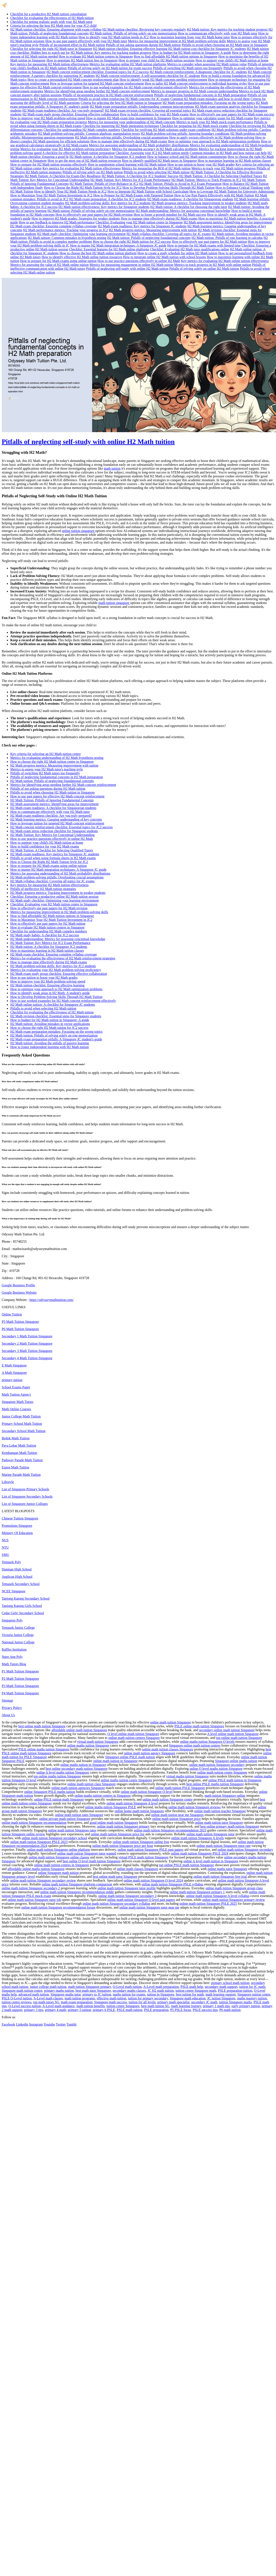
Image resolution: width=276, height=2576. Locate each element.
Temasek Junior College (18, 1627)
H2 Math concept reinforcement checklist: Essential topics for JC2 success (97, 72)
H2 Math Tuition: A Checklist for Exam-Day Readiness (63, 176)
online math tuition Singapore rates (72, 1830)
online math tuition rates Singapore (79, 1815)
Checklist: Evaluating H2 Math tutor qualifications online (189, 249)
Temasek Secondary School (21, 1584)
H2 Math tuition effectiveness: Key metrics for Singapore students (104, 207)
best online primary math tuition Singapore (229, 1826)
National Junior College (18, 1642)
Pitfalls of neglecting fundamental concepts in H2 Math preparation (200, 95)
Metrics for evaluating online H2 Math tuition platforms (127, 64)
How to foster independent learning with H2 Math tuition (49, 1047)
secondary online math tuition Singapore (227, 1730)
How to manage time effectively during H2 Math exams (128, 141)
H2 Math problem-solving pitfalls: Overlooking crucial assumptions (121, 137)
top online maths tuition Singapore (57, 1776)
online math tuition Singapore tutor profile (127, 1888)
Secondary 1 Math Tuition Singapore (27, 1336)
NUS (5, 1540)
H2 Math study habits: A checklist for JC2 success (44, 935)
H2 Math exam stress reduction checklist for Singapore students (54, 831)
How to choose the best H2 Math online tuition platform (98, 253)
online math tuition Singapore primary (123, 1826)
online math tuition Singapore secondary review (43, 1880)
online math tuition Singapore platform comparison (77, 1884)
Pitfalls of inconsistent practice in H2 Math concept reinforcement (108, 95)
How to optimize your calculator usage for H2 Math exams (212, 118)
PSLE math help (191, 1987)
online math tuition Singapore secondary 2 (31, 1888)
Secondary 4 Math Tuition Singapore (27, 1358)
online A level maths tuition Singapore (62, 1772)
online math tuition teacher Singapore (220, 1811)
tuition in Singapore (160, 1994)
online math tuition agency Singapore (149, 1753)
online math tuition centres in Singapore (61, 1865)
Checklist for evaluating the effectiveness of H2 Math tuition (52, 18)
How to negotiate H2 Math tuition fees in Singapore (82, 60)
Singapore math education (188, 1998)
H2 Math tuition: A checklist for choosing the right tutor (188, 207)
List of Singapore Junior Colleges (25, 1504)
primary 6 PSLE (104, 2010)
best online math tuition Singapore (41, 1726)
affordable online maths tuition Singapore (36, 1869)
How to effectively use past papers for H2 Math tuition (209, 241)
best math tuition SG (155, 2006)
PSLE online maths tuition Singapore (43, 1749)
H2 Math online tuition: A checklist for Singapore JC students (52, 1004)
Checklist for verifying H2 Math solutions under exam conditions (166, 130)
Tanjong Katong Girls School (22, 1606)
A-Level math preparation (161, 1987)
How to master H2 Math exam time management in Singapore (128, 118)
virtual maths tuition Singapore (187, 1776)
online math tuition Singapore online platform (58, 1849)
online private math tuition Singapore (64, 1819)
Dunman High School (17, 1569)
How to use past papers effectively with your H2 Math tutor (86, 41)
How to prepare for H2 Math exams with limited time (204, 245)
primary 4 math (55, 2010)
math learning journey (186, 2006)
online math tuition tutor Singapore (219, 1822)
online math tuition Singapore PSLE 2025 (208, 1903)
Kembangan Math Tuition (19, 1453)
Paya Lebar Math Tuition (19, 1445)
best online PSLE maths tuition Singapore (215, 1784)
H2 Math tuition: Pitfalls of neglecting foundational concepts (149, 238)
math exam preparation (77, 2002)
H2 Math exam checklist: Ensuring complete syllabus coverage (53, 226)
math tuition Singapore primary (89, 1987)
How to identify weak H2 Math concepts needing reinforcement (163, 79)
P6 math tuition (230, 2010)
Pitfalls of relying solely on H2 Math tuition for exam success (110, 68)
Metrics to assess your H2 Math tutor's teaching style (46, 769)
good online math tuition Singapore (114, 1822)
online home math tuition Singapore (139, 1811)
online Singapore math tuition (58, 1873)
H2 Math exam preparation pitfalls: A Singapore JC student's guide (56, 1039)
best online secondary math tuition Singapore (77, 1768)
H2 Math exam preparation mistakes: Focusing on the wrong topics (209, 103)
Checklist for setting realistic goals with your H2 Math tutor (51, 22)
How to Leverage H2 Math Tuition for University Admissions (231, 191)
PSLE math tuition (129, 2010)
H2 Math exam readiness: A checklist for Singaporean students (190, 199)
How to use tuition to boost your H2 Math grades (201, 164)
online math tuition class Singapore (91, 1784)
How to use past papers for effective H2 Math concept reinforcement (57, 796)
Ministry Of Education (17, 1533)
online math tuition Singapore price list (117, 1834)
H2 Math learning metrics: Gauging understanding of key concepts (56, 819)
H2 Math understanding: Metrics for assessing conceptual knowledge (183, 211)
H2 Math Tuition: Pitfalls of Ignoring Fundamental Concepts (52, 800)
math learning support (221, 1994)
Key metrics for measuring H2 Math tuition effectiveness (49, 64)
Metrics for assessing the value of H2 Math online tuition (49, 265)
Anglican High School (17, 1576)
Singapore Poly (12, 1620)
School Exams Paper (16, 1387)
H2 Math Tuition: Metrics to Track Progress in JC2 (206, 180)
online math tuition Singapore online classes (58, 1857)
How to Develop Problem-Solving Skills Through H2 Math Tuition (169, 187)
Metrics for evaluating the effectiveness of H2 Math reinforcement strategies (62, 958)
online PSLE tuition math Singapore (59, 1799)
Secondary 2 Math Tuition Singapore (27, 1343)
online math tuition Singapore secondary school (54, 1838)
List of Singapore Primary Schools (25, 1489)
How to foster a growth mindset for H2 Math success (170, 214)
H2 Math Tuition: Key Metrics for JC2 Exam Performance (130, 180)
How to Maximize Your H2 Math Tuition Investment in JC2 (51, 195)
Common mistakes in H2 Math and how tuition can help (228, 153)
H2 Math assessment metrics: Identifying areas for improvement (228, 222)
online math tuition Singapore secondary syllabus (116, 1903)
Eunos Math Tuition (15, 1467)
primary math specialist (173, 2002)
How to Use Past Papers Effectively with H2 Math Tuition (214, 195)
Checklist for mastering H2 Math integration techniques (120, 126)
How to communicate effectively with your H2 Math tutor (217, 33)
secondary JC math (204, 2002)
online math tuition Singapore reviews (194, 1807)
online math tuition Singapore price (176, 1819)
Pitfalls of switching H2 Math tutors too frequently (188, 68)
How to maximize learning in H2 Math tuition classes (234, 160)
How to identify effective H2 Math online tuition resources (82, 257)
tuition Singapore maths (235, 2002)
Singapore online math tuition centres (194, 1745)
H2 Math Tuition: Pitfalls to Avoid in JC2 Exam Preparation (180, 184)
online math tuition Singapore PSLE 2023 (39, 1842)
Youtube (49, 2024)
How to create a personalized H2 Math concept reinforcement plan (73, 79)
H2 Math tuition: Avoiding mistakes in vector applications (50, 1024)
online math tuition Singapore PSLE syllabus (172, 1884)
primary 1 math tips (216, 2006)
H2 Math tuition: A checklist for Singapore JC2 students (107, 157)
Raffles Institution (14, 1649)
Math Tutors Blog (14, 1664)
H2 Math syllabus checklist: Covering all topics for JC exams (168, 234)
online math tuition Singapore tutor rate (223, 1846)
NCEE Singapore (14, 1591)
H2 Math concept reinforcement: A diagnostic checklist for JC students (198, 72)
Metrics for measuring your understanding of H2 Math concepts (132, 122)
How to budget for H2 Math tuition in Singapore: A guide (191, 52)
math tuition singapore (114, 603)
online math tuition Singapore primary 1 (197, 1892)
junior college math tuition (48, 1987)
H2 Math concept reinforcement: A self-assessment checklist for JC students (148, 76)
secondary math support (221, 1987)
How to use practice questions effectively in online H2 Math (139, 261)
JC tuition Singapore (221, 1998)
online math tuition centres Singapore (134, 1738)
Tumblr (71, 2024)
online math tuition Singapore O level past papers (141, 1900)
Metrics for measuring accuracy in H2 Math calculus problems (155, 149)
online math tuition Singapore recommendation (34, 1822)
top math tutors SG (46, 2002)
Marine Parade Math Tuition (21, 1474)
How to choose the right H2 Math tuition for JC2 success (132, 241)
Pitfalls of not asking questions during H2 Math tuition (143, 45)
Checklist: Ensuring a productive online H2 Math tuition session (54, 896)
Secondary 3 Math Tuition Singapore (27, 1351)
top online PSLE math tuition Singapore (186, 1865)
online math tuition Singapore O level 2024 (153, 1880)
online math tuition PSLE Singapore (180, 1788)
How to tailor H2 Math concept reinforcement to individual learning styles (196, 83)
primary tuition (12, 1380)
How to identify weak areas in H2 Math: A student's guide (50, 993)
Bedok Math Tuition (16, 1438)
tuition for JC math (252, 1987)
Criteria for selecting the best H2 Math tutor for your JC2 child (53, 25)
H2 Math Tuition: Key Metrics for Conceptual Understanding (52, 835)
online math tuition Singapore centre (167, 1799)
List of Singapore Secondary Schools (27, 1496)
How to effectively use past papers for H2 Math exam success (231, 114)
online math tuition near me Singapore (177, 1815)
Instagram (36, 2024)
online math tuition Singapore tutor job (34, 1900)
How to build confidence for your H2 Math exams (154, 114)
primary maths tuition (59, 1990)
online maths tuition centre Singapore (126, 1780)
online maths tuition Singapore (88, 1745)
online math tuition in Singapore (115, 1761)
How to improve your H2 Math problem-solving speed (47, 118)
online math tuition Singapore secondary (217, 1765)
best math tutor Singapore (93, 1990)
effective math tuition (111, 1998)
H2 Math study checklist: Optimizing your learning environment (81, 234)
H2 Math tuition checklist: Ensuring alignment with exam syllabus (56, 29)
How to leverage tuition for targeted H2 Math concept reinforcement (97, 83)
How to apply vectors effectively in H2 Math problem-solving (211, 137)
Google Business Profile (18, 1285)
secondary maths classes (129, 1990)
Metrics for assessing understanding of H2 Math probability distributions (139, 145)
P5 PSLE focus (180, 2010)
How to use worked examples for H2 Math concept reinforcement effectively (135, 87)
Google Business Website (19, 1292)
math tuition (112, 468)
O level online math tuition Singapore (133, 1734)
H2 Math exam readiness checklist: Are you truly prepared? (63, 110)
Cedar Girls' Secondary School (23, 1613)
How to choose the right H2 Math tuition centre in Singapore (52, 761)
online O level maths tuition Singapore (216, 1768)
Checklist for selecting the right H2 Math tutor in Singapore (51, 49)
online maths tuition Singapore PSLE (110, 1807)
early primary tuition (246, 2006)
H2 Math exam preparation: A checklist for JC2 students (107, 199)
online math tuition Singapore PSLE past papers (150, 1849)
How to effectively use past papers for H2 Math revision (94, 214)
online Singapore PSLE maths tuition (49, 1792)
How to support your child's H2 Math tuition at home (231, 60)
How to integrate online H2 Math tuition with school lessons (164, 257)
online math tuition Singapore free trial (220, 1876)
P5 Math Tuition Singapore (20, 1321)
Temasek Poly (11, 1562)
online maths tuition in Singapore (83, 1765)
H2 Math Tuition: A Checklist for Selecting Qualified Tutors (220, 176)
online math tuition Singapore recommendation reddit (77, 1892)
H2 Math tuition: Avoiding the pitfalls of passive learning (49, 1043)
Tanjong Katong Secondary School (26, 1598)
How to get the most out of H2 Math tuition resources (84, 160)
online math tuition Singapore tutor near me (149, 1907)
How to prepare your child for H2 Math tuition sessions (156, 60)
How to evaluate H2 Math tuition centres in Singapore (96, 56)
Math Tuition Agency (16, 1394)
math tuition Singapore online (224, 1795)
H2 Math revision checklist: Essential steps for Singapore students (55, 1016)
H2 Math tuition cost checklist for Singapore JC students (207, 49)
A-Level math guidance (58, 2006)
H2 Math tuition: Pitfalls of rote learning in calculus (227, 238)
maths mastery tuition (252, 1998)
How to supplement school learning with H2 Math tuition (127, 164)
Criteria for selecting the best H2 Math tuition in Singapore (121, 103)
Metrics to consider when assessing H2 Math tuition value (207, 64)
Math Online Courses (16, 1409)
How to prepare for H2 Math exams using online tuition (58, 261)
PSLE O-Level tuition (17, 1998)
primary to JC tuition (96, 1994)
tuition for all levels (142, 2002)
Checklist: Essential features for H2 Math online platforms (109, 249)
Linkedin (22, 2024)
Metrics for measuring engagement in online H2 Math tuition (131, 265)
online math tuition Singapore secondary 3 (127, 1896)
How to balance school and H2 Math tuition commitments (187, 157)
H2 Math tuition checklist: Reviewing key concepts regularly (144, 29)
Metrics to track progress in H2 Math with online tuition (212, 265)
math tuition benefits (90, 2006)
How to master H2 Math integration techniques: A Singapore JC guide (118, 245)
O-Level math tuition (127, 1987)
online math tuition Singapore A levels (197, 1838)
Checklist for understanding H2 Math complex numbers (82, 130)
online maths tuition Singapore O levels (207, 1741)
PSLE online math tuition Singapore (199, 1726)
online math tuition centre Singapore (222, 1772)
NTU (5, 1547)
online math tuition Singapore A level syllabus (217, 1896)
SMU (5, 1555)
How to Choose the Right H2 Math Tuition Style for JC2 (83, 187)
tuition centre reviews (17, 2002)
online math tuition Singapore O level (146, 1792)
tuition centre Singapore (123, 2006)
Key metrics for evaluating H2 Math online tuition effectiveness (224, 261)
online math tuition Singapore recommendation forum (58, 1907)
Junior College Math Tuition (21, 1416)
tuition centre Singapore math (196, 1990)
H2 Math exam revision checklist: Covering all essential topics (148, 110)
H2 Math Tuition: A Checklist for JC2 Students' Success (140, 176)
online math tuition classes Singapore (167, 1749)
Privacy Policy (12, 1708)
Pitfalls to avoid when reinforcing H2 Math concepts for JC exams (124, 99)
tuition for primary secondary (148, 1998)
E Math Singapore (14, 1365)
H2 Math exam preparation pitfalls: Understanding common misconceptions (142, 106)
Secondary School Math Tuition (23, 1431)
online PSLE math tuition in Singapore (234, 1780)
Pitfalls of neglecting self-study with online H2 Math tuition (127, 268)
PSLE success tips (205, 2010)
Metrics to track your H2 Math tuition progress (223, 168)
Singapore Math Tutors (17, 1402)
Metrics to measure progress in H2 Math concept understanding (194, 91)
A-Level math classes (48, 1998)
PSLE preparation (156, 2010)
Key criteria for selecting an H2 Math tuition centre (45, 754)
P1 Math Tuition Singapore (20, 1671)
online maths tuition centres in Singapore (102, 1795)
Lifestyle (8, 1482)
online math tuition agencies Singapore (78, 1788)
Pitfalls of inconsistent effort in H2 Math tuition (72, 45)
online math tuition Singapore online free (141, 1842)
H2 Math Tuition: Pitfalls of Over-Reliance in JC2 (104, 184)
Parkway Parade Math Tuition (22, 1460)
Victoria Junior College (18, 1635)
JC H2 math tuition (161, 1990)
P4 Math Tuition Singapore (20, 1693)
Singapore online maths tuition (236, 1761)
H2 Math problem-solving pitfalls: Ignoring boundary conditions (185, 133)
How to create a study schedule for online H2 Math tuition (177, 253)
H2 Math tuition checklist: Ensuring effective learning (130, 49)
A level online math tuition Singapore (233, 1734)
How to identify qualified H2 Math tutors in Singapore (159, 160)
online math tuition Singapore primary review (233, 1900)
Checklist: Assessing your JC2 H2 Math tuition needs (152, 153)
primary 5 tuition (79, 2010)
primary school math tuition (230, 1983)
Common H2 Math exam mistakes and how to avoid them (210, 99)
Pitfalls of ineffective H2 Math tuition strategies (43, 889)
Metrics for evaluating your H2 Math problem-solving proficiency (65, 149)
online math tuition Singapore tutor (210, 1834)
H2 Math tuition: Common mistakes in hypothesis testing (67, 238)
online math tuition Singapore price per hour (122, 1846)
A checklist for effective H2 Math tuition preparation (78, 153)
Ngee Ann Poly (12, 1657)
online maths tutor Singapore (227, 1869)
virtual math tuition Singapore (97, 1741)
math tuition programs (79, 1998)
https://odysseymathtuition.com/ (52, 1300)
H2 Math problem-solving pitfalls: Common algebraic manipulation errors (89, 133)
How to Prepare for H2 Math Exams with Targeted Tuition (133, 195)
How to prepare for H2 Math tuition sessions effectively (48, 164)
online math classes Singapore (137, 1869)
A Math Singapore (14, 1372)
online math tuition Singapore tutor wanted (86, 1853)
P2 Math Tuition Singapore (20, 1678)
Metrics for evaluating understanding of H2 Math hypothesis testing (57, 758)
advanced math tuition (33, 1994)
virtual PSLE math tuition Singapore (143, 1857)
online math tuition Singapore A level (132, 1803)
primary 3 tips (33, 2010)
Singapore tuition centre (253, 1994)
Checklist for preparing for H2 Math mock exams (194, 126)
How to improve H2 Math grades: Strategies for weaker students (76, 218)
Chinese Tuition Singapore (20, 1518)
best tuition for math (190, 1994)
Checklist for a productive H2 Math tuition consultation (48, 14)
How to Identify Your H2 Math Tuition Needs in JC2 (70, 191)
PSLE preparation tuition (235, 1990)
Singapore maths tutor (66, 1994)
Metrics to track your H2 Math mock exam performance (214, 122)
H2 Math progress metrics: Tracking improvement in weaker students (199, 203)
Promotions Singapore (17, 1525)
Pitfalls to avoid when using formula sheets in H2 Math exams (53, 858)
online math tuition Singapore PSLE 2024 (199, 1853)
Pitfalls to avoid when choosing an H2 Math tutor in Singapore (225, 45)
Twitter (61, 2024)
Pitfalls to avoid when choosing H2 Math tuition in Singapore (52, 792)
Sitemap (7, 1700)
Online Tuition (12, 1314)
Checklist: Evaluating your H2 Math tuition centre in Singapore (139, 222)
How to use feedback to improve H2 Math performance (57, 222)
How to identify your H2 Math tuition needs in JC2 (114, 37)
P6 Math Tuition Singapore (20, 1329)
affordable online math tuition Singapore (79, 1730)
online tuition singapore (78, 531)
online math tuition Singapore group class (234, 1888)
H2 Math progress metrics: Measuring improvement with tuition (153, 230)
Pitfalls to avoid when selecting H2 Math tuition (157, 172)
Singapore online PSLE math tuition (130, 1757)
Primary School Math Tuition (22, 1423)
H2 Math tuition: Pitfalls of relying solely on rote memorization (133, 33)
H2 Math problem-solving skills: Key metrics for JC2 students (108, 203)
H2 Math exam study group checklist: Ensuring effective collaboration (70, 114)
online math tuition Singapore (170, 1722)
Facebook (8, 2024)
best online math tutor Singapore (115, 1876)
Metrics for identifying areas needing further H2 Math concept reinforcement (97, 91)
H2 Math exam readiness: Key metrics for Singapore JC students (142, 226)
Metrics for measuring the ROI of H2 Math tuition (156, 168)
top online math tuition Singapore (239, 1738)
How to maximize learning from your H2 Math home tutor (190, 37)
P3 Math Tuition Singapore (20, 1686)
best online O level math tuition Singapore (92, 1861)
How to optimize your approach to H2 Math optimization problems (214, 141)
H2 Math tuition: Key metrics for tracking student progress (227, 29)
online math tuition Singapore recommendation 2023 (170, 1830)
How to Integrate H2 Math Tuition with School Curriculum (148, 191)
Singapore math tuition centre (22, 1990)
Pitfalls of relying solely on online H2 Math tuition (204, 268)
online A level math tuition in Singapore (210, 1861)
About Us (8, 1715)
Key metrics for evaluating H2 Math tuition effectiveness (81, 168)
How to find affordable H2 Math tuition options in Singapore (175, 56)
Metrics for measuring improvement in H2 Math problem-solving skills (177, 41)
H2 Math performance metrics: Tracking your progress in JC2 (65, 230)
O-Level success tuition (24, 2006)
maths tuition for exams (129, 1994)
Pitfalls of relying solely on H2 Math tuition (93, 172)
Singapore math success (110, 2002)
